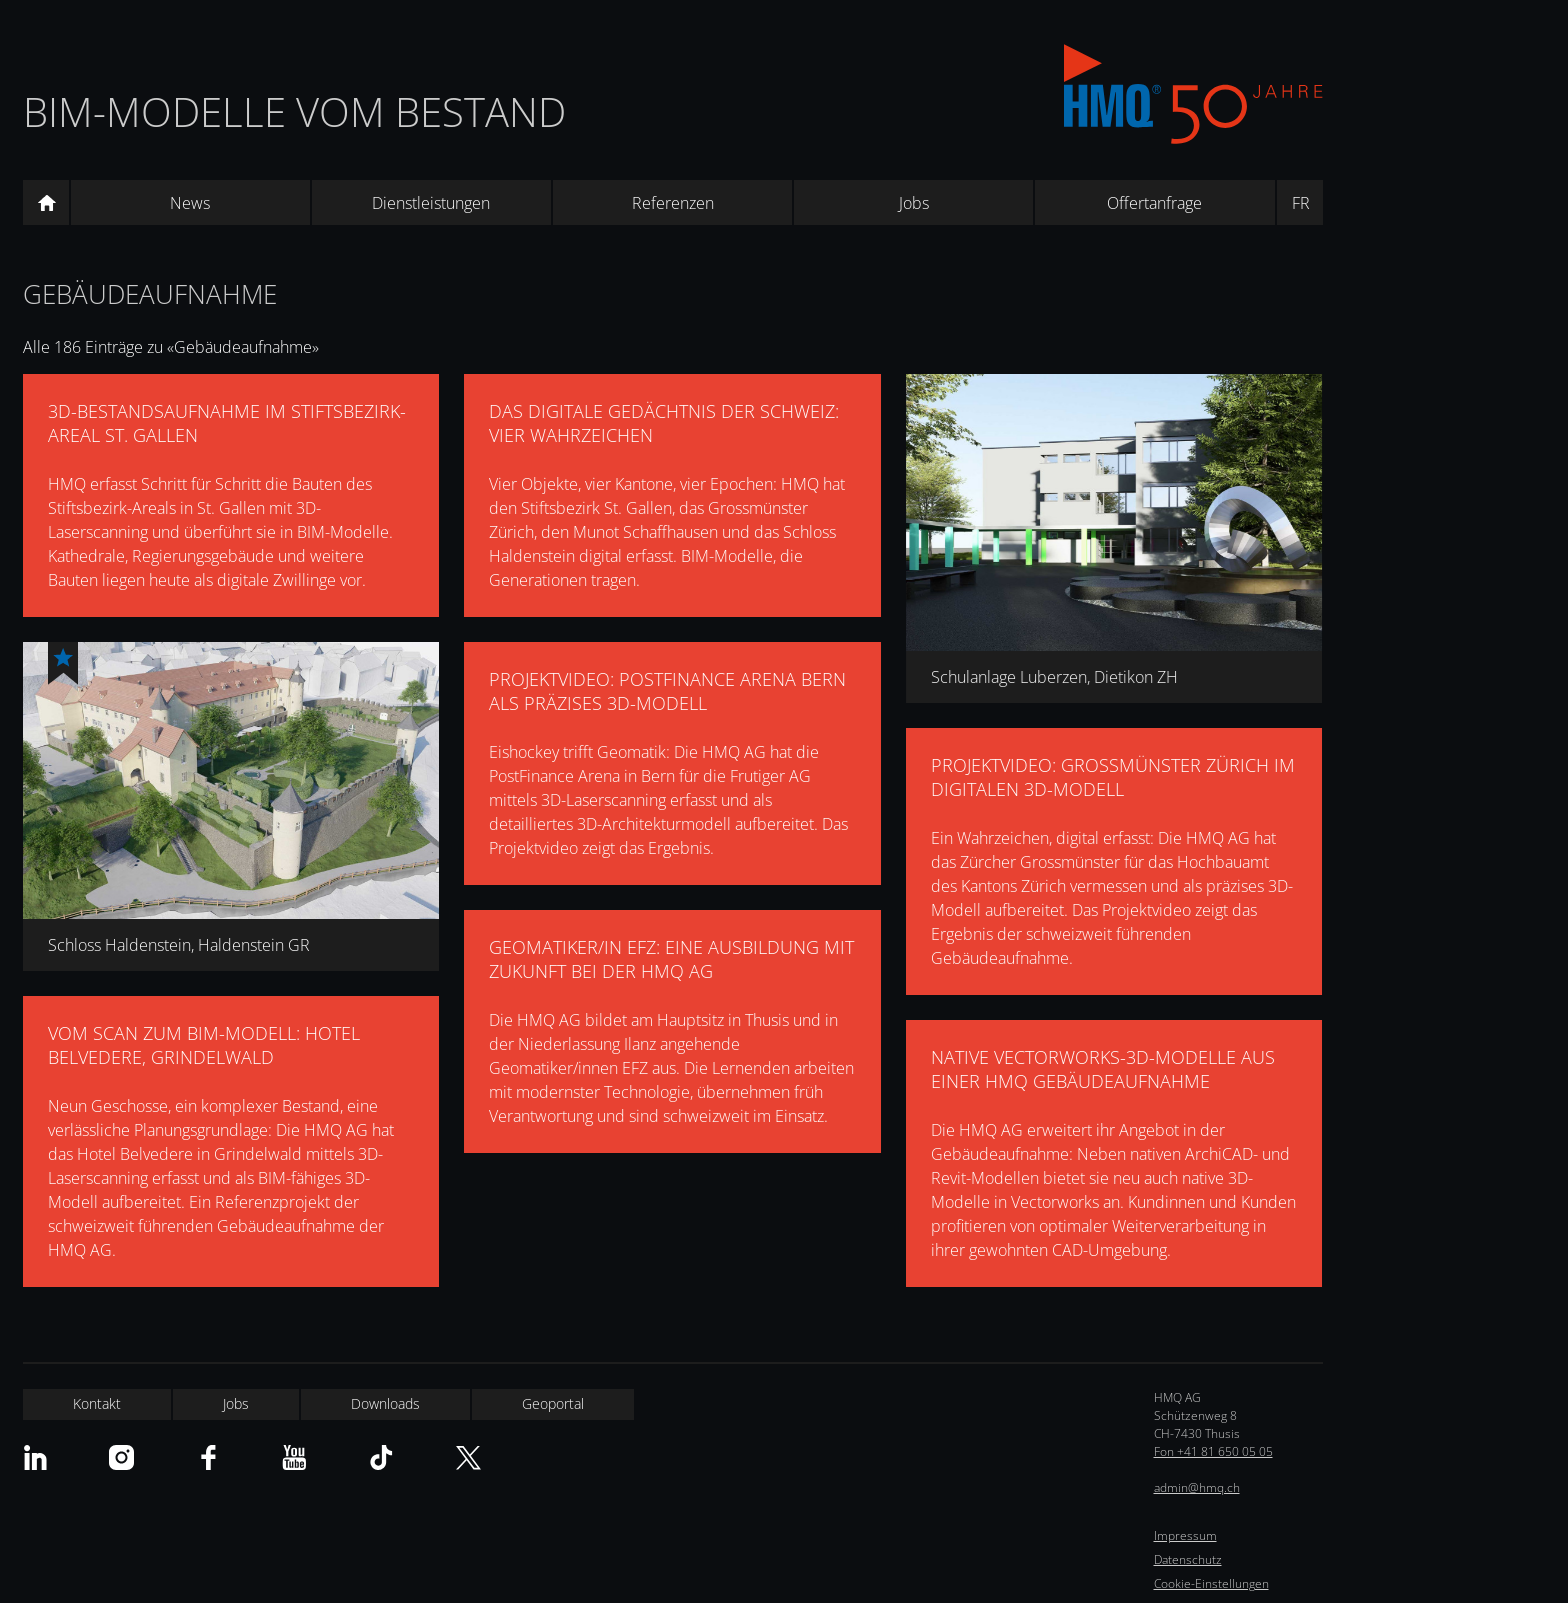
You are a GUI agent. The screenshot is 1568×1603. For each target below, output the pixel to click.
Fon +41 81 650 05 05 (1213, 1451)
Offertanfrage (1154, 203)
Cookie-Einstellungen (1211, 1583)
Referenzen (673, 203)
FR (1301, 203)
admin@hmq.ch (1197, 1487)
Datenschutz (1188, 1559)
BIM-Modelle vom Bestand (294, 111)
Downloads (385, 1403)
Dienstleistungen (431, 203)
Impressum (1185, 1535)
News (190, 203)
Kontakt (97, 1403)
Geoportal (553, 1403)
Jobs (914, 203)
